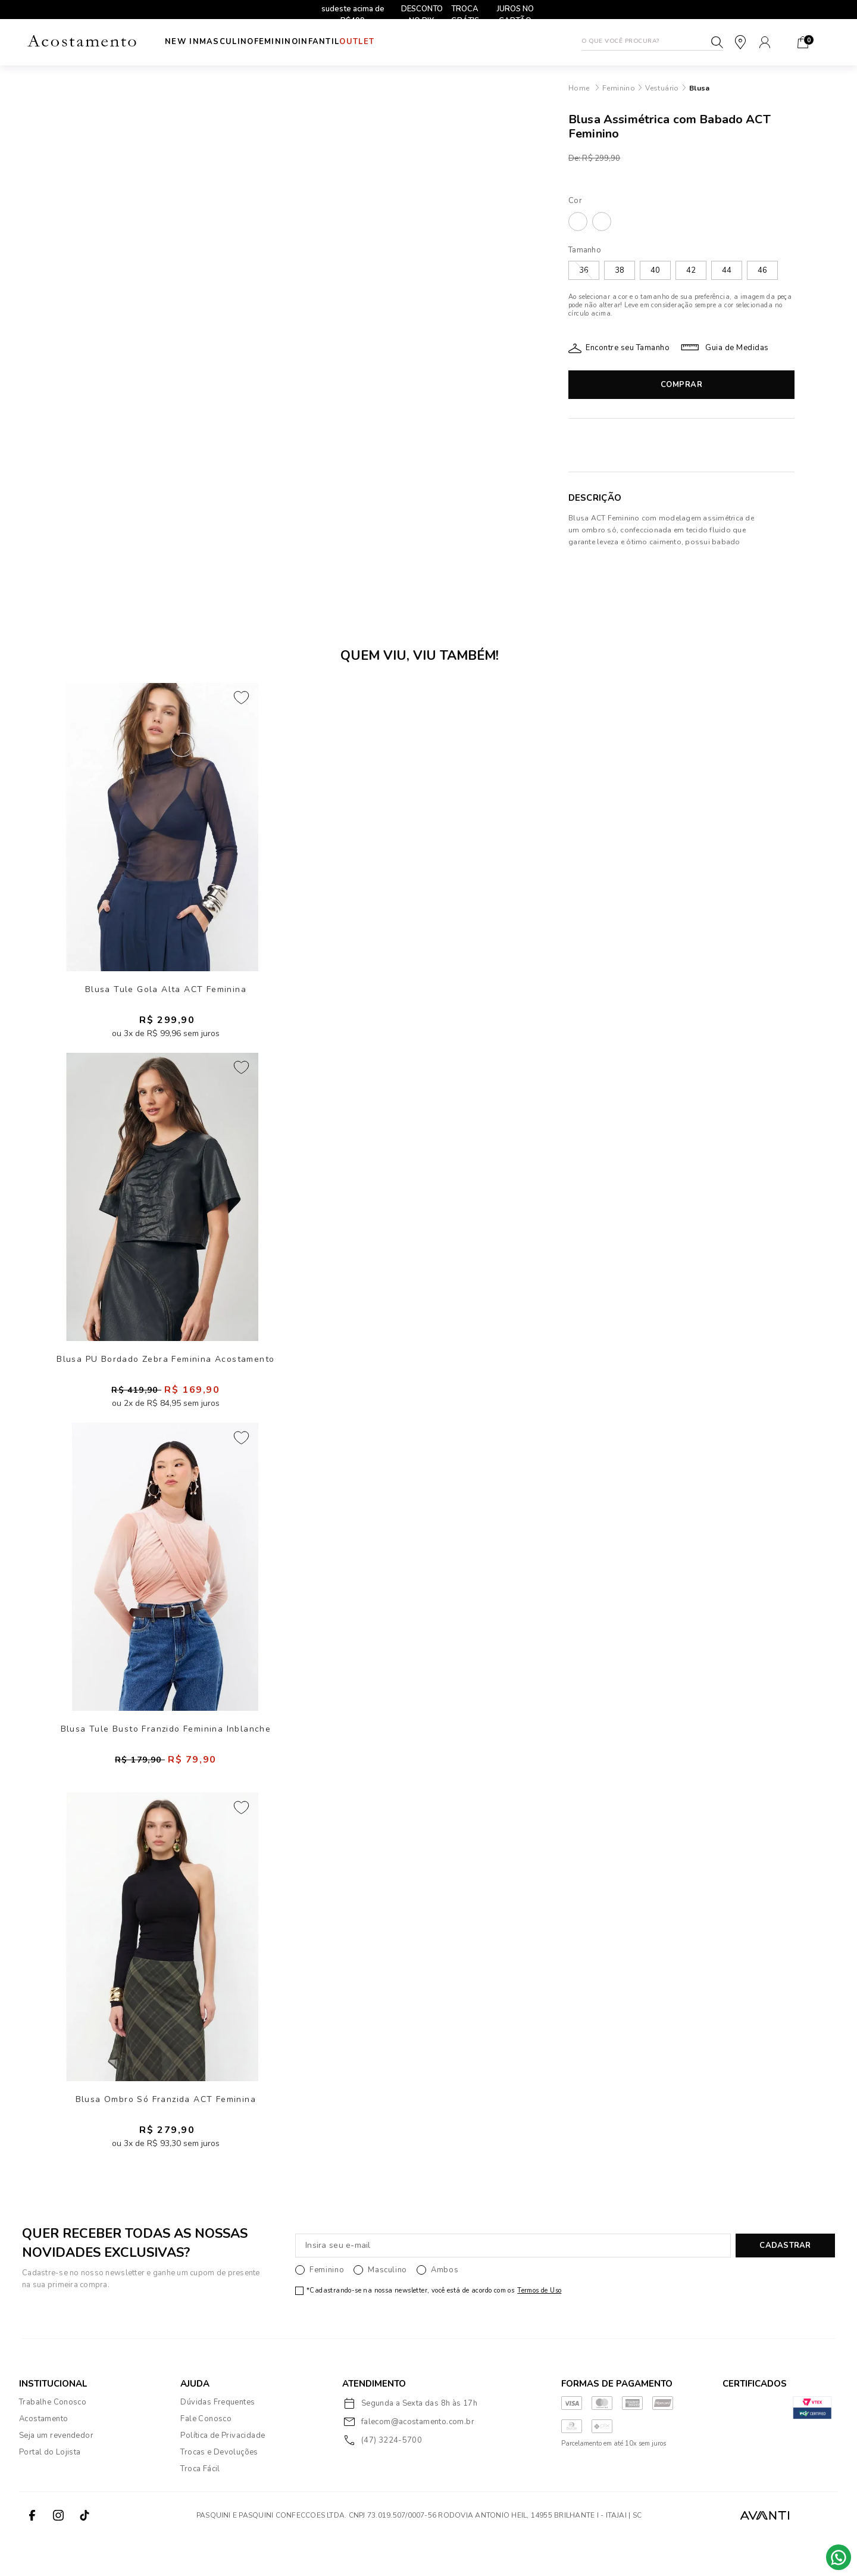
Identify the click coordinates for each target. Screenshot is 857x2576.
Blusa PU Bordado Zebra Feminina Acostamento (165, 1375)
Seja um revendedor (56, 2473)
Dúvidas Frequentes (217, 2440)
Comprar (682, 384)
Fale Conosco (206, 2457)
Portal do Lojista (50, 2490)
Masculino (238, 41)
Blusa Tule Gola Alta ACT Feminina (165, 995)
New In (182, 41)
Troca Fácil (200, 2507)
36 (584, 270)
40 (655, 270)
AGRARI (577, 221)
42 (691, 270)
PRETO (601, 221)
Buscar (717, 42)
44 (726, 270)
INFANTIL (354, 41)
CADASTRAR (785, 2283)
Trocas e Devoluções (219, 2490)
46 (762, 270)
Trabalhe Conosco (52, 2440)
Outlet (404, 41)
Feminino (300, 41)
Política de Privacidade (222, 2473)
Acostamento (43, 2457)
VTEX (816, 2553)
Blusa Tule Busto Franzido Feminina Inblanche (166, 1755)
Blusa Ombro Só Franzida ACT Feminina (166, 2135)
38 (619, 270)
